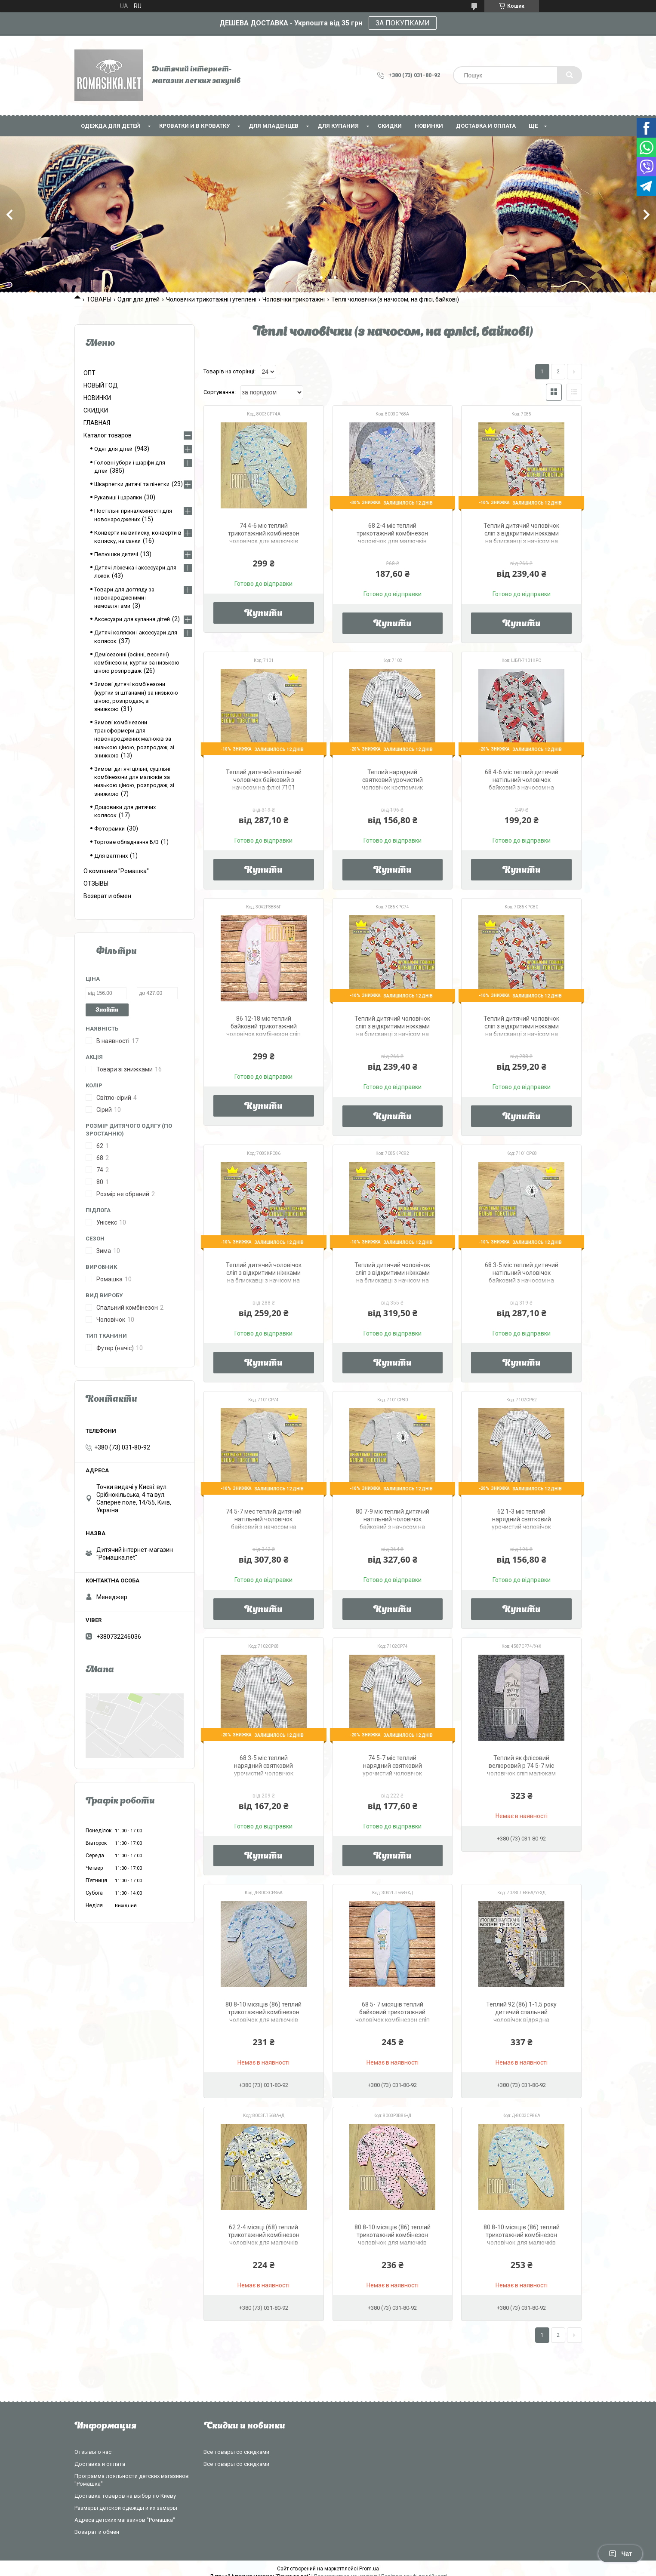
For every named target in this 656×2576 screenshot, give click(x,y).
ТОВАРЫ (98, 299)
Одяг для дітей (138, 299)
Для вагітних (111, 856)
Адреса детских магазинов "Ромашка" (124, 2520)
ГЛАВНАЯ (96, 422)
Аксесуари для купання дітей (132, 619)
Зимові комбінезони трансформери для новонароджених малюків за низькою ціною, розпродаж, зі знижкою (134, 739)
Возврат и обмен (107, 896)
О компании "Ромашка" (116, 871)
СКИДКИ (390, 126)
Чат (620, 2554)
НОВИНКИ (429, 126)
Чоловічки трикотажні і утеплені (211, 299)
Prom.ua (369, 2569)
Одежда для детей (110, 126)
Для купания (338, 126)
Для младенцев (274, 126)
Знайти (106, 1010)
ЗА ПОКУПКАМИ (403, 23)
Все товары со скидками (236, 2452)
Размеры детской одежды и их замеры (125, 2508)
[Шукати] (569, 75)
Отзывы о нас (92, 2452)
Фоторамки (109, 828)
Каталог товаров (107, 435)
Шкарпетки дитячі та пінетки (131, 484)
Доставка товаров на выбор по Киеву (125, 2496)
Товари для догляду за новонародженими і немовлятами (124, 597)
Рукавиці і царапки (118, 497)
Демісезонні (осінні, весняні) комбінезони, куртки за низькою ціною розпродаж (136, 662)
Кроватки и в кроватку (194, 126)
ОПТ (89, 372)
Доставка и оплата (486, 126)
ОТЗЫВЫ (95, 883)
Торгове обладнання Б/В (126, 842)
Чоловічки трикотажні (293, 299)
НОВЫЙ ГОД (100, 385)
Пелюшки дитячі (116, 554)
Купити (263, 613)
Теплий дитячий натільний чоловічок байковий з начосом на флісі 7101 (264, 780)
